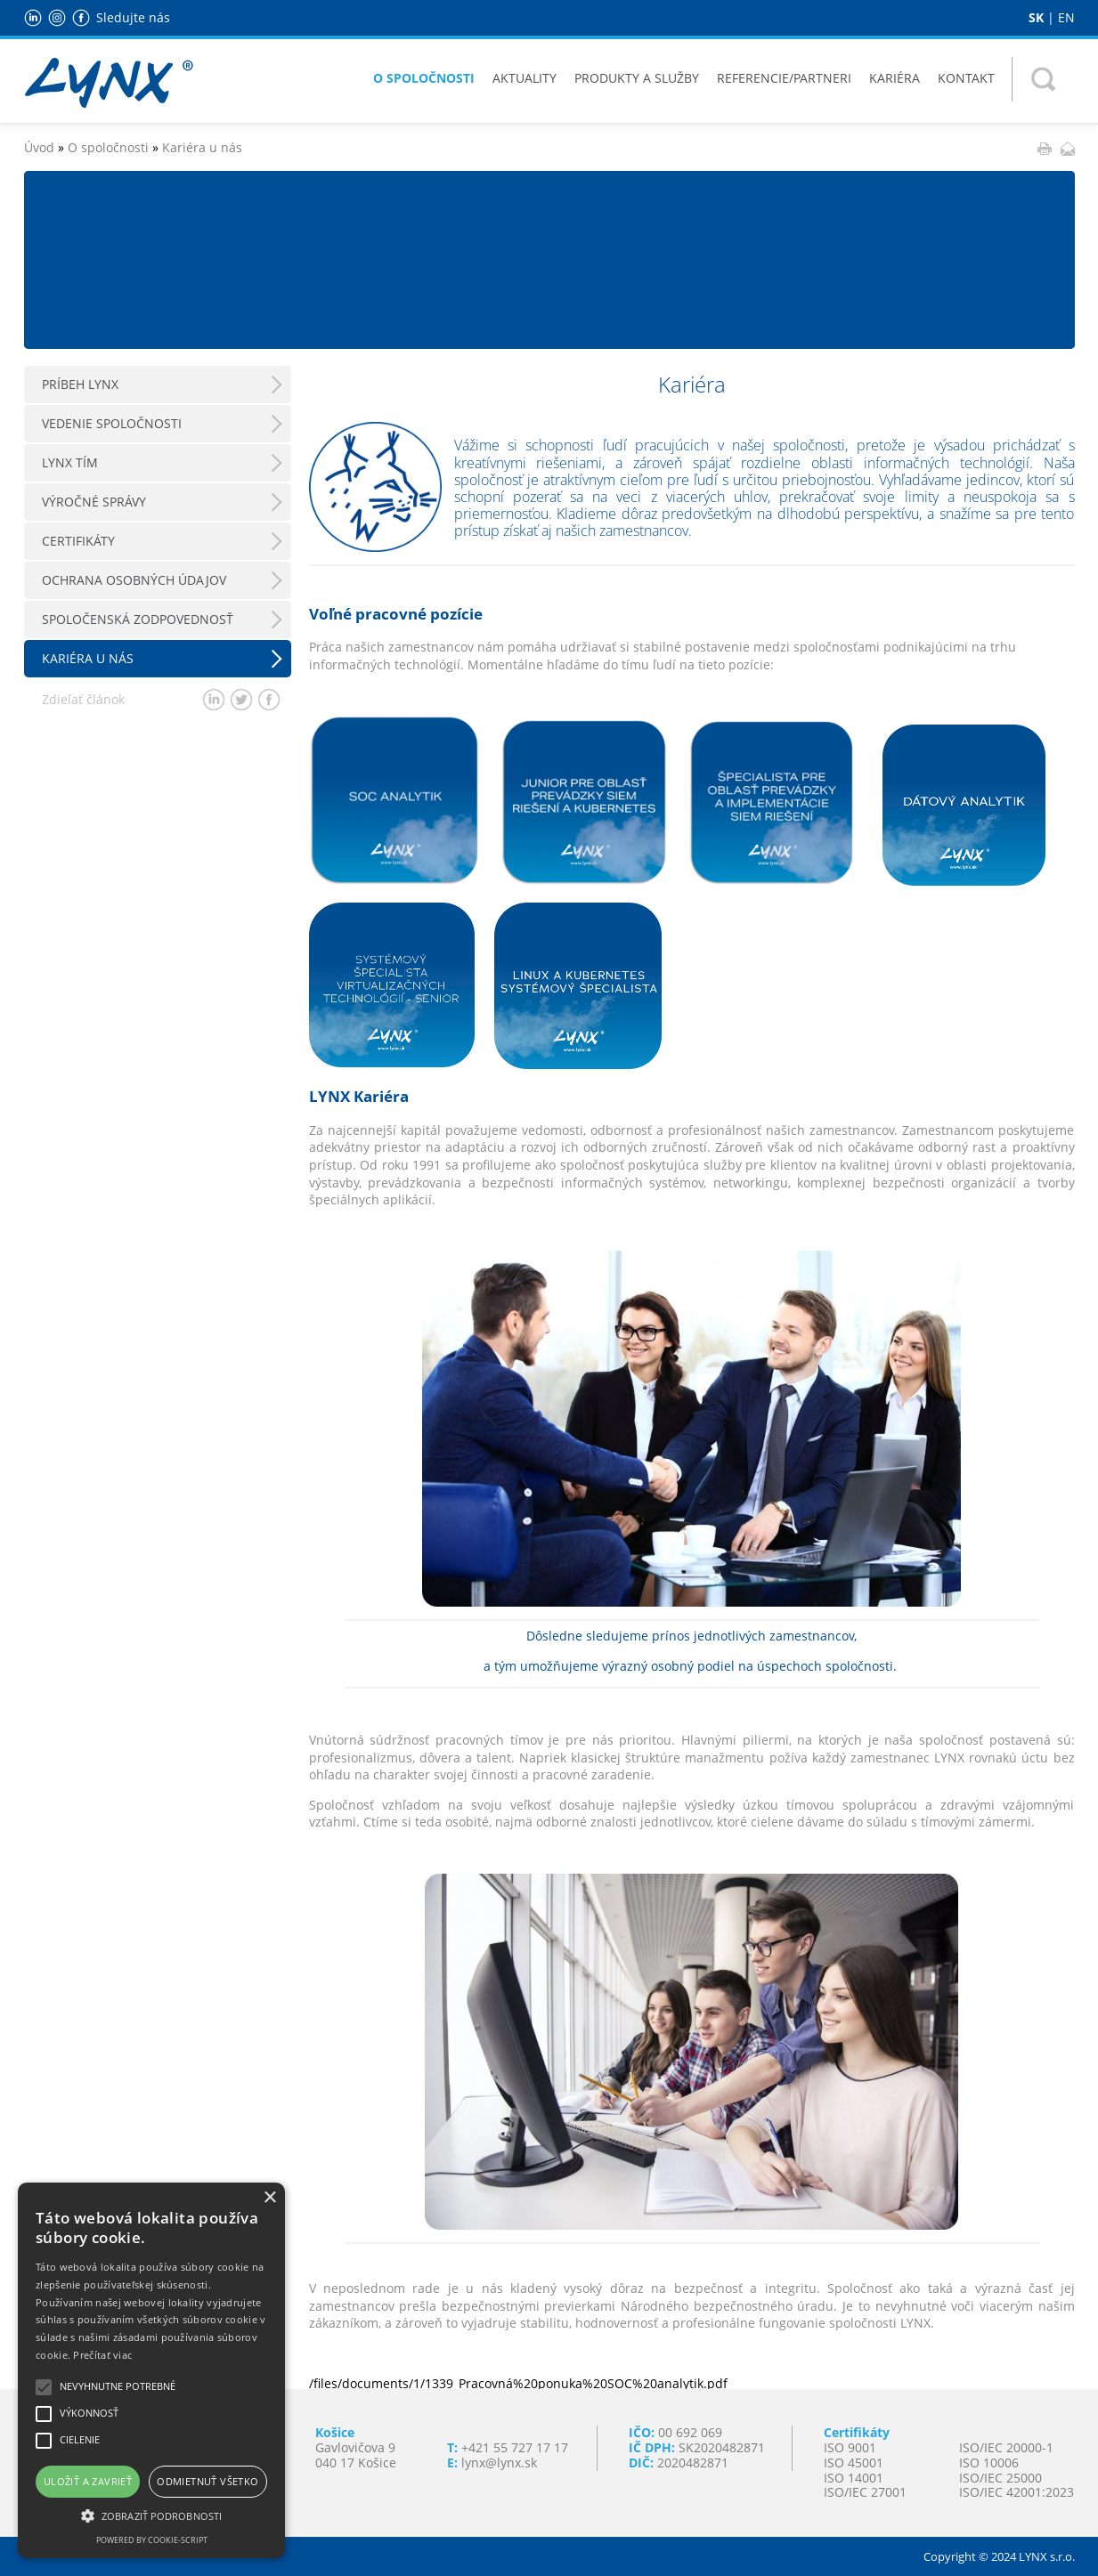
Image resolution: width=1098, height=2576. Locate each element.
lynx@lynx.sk (499, 2462)
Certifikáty (78, 540)
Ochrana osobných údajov (134, 579)
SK (1036, 17)
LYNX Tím (70, 462)
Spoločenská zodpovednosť (137, 619)
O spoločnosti (424, 77)
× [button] (269, 2198)
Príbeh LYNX (80, 384)
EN (1066, 17)
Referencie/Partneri (784, 77)
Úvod (39, 147)
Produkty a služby (636, 77)
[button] (151, 2515)
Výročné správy (94, 501)
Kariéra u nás (202, 147)
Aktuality (524, 77)
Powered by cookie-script (151, 2540)
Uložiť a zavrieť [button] (88, 2481)
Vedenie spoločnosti (112, 423)
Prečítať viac (102, 2354)
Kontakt (966, 77)
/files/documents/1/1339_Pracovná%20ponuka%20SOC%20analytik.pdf (518, 2383)
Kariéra (894, 77)
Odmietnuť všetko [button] (207, 2481)
